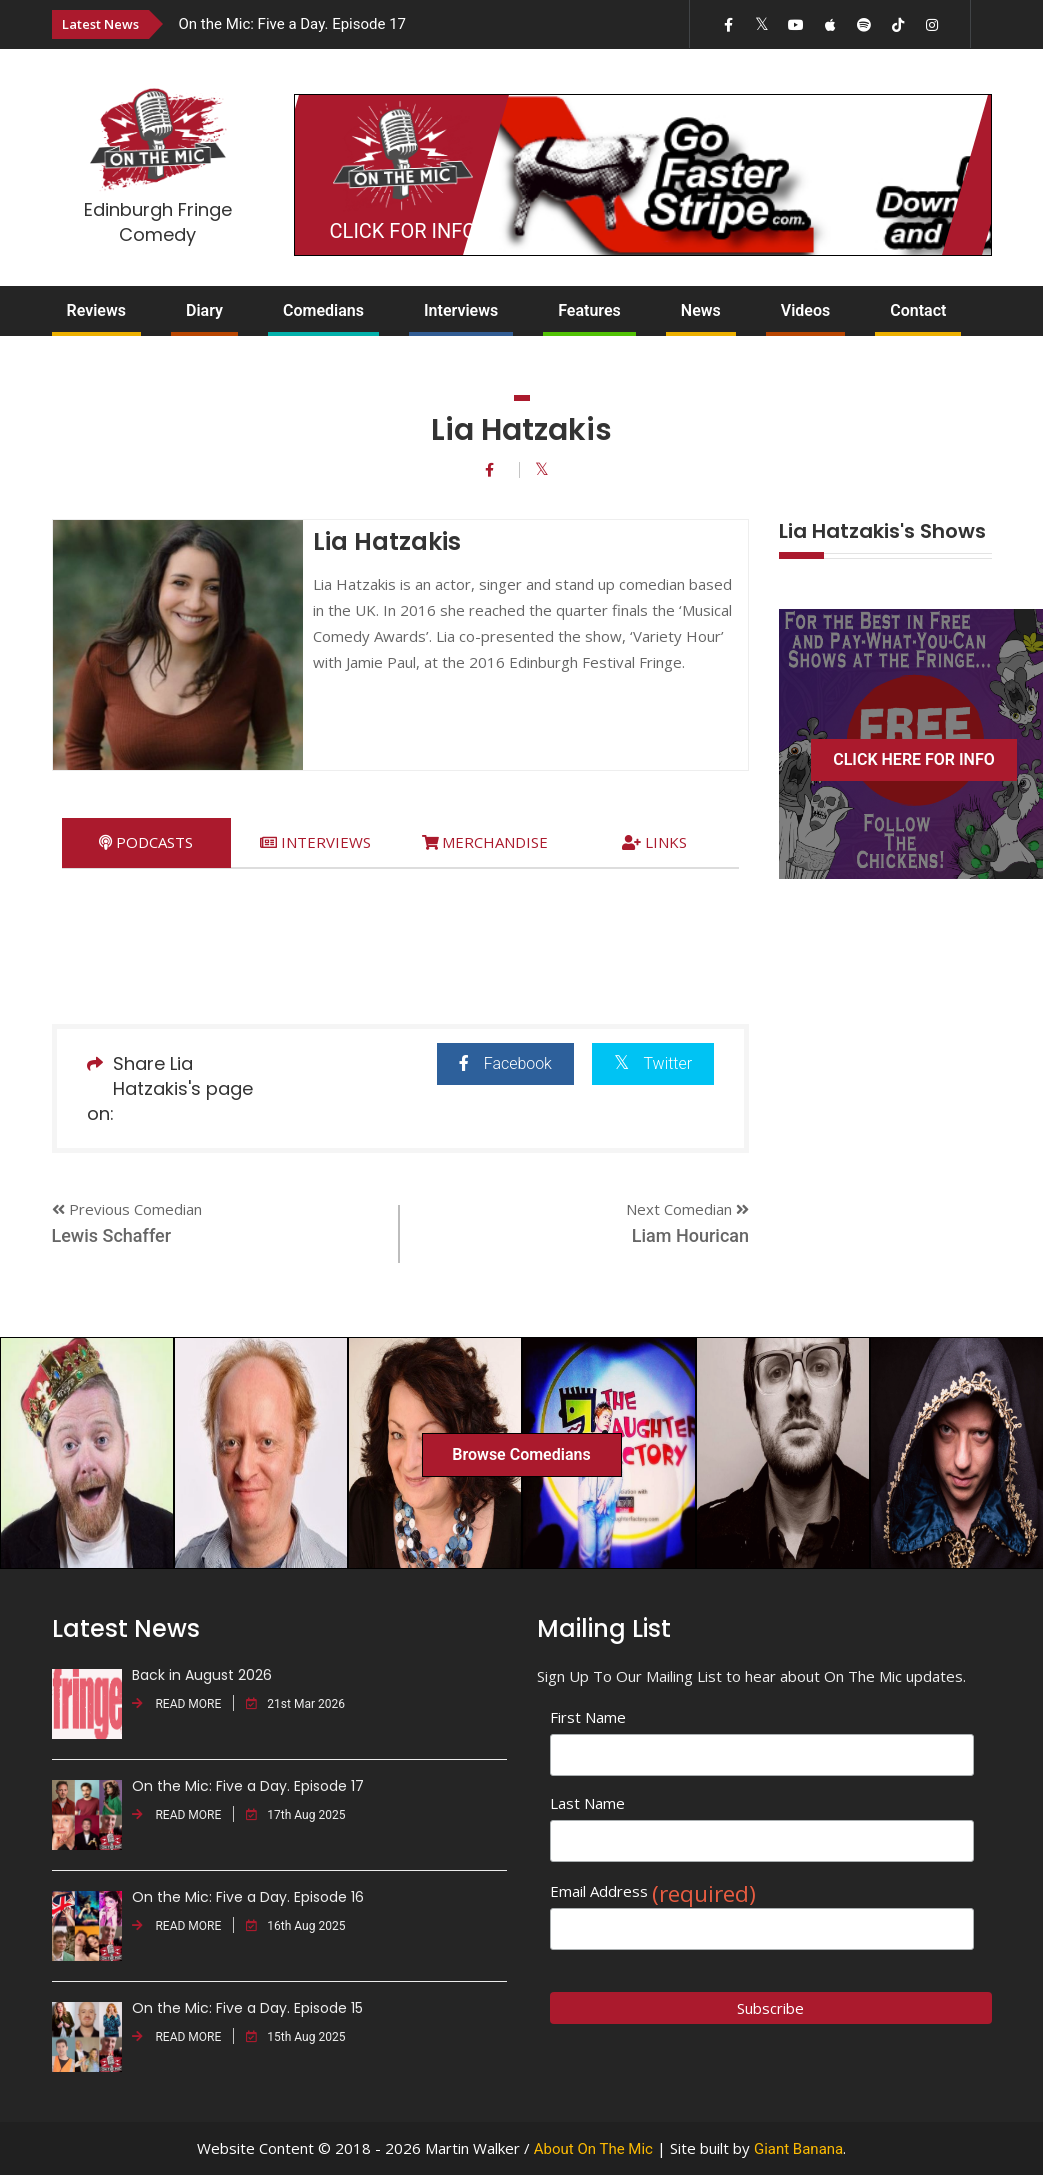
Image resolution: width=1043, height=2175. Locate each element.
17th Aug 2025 (295, 1815)
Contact (918, 310)
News (701, 310)
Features (589, 310)
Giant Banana (798, 2149)
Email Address (653, 1891)
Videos (805, 310)
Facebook (504, 1063)
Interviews (461, 310)
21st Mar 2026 (295, 1704)
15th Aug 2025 (295, 2037)
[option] (383, 23)
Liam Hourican (690, 1235)
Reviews (97, 310)
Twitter (652, 1062)
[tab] (146, 842)
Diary (204, 310)
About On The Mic (593, 2149)
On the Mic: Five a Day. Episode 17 (293, 24)
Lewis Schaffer (112, 1235)
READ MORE (177, 1704)
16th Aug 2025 (295, 1926)
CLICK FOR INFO (403, 231)
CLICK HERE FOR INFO (914, 759)
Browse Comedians (521, 1454)
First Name (588, 1717)
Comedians (323, 310)
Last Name (587, 1803)
